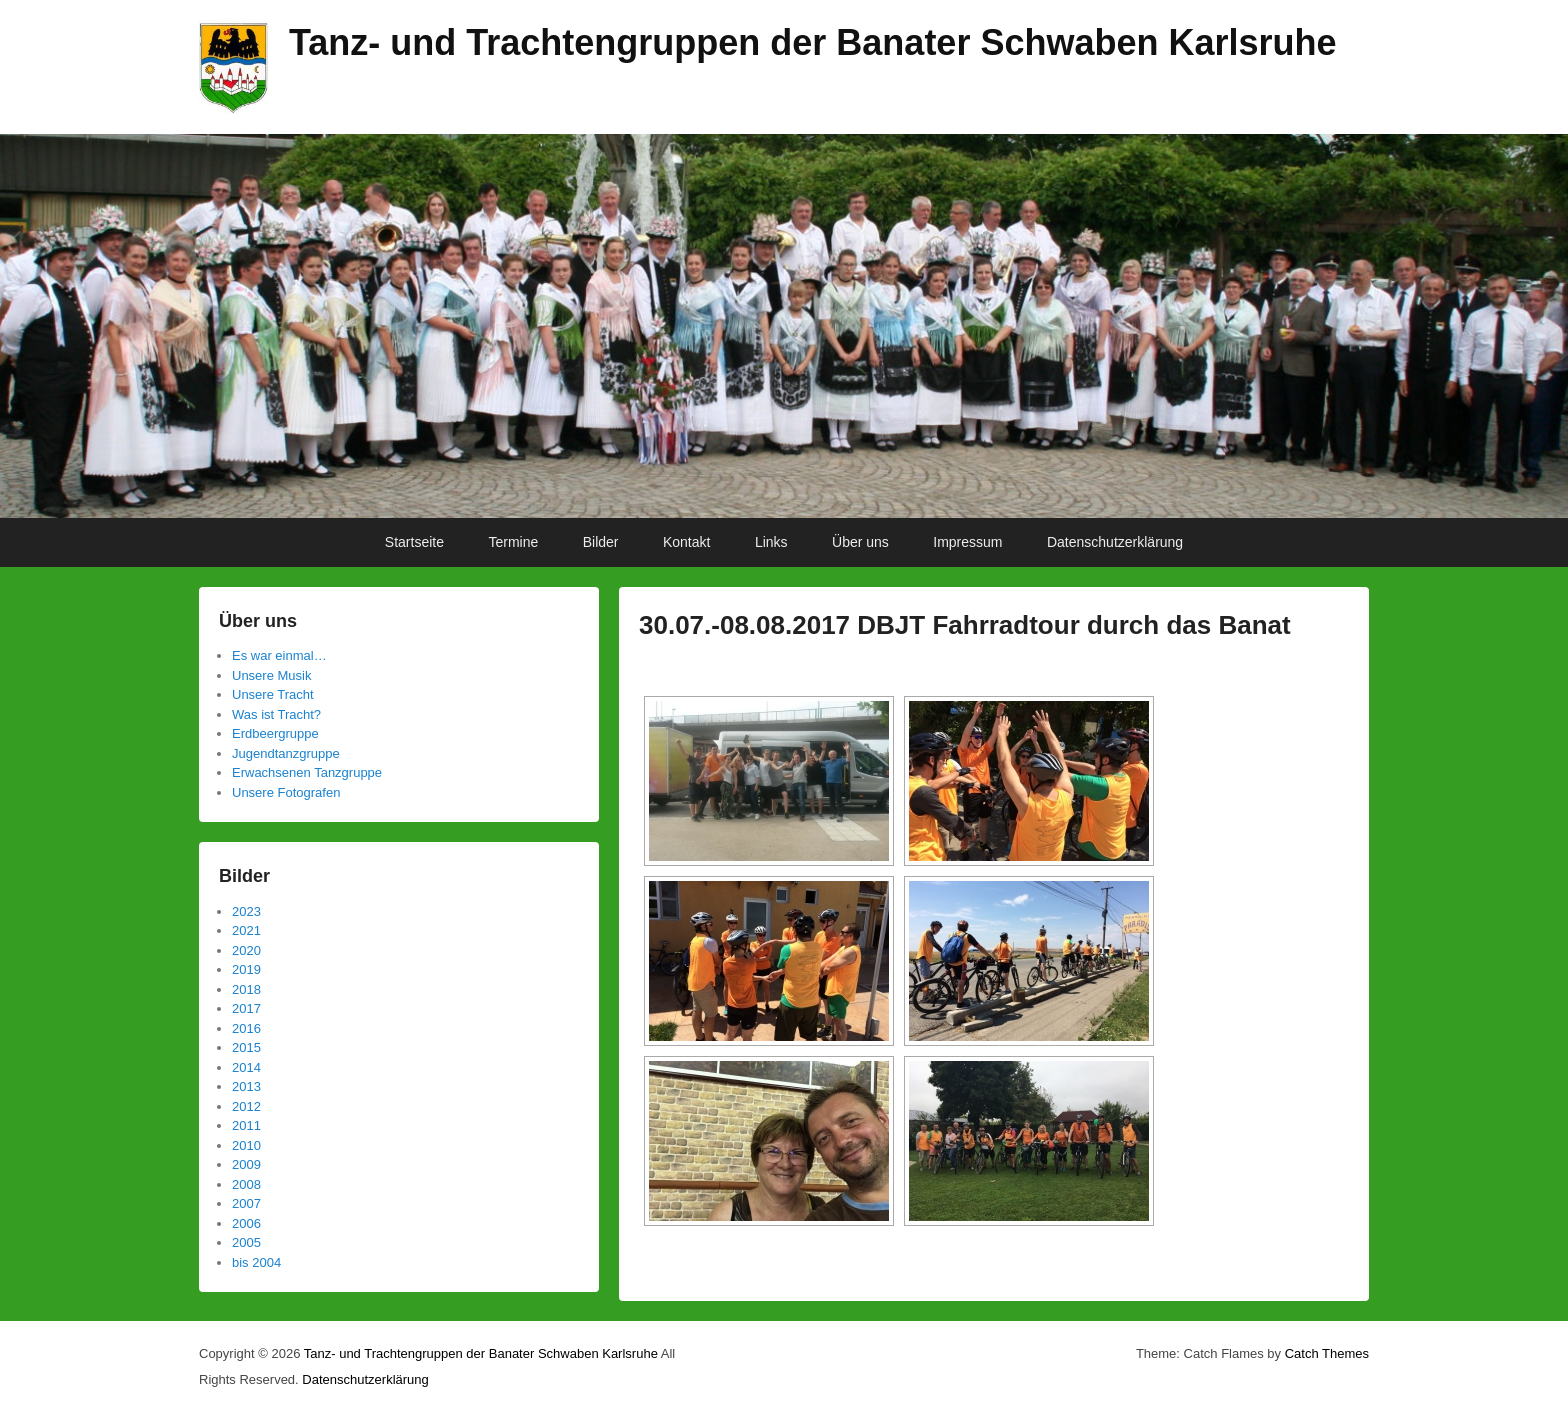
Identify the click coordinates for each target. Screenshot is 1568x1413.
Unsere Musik (271, 675)
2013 (246, 1086)
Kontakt (686, 542)
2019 (246, 969)
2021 (246, 930)
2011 (246, 1125)
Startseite (414, 542)
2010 (246, 1145)
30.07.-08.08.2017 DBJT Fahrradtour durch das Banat (965, 625)
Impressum (967, 542)
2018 (246, 989)
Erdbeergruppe (275, 733)
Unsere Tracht (273, 694)
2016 (246, 1028)
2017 (246, 1008)
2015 (246, 1047)
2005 (246, 1242)
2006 (246, 1223)
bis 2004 (256, 1262)
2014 (246, 1067)
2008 (246, 1184)
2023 (246, 911)
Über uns (860, 542)
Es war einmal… (279, 655)
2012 (246, 1106)
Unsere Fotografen (286, 792)
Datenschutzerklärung (1115, 542)
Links (771, 542)
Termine (513, 542)
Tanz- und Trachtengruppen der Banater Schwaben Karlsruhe (813, 42)
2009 (246, 1164)
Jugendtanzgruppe (286, 753)
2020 (246, 950)
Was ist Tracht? (276, 714)
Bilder (601, 542)
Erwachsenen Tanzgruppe (307, 772)
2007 (246, 1203)
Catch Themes (1327, 1353)
